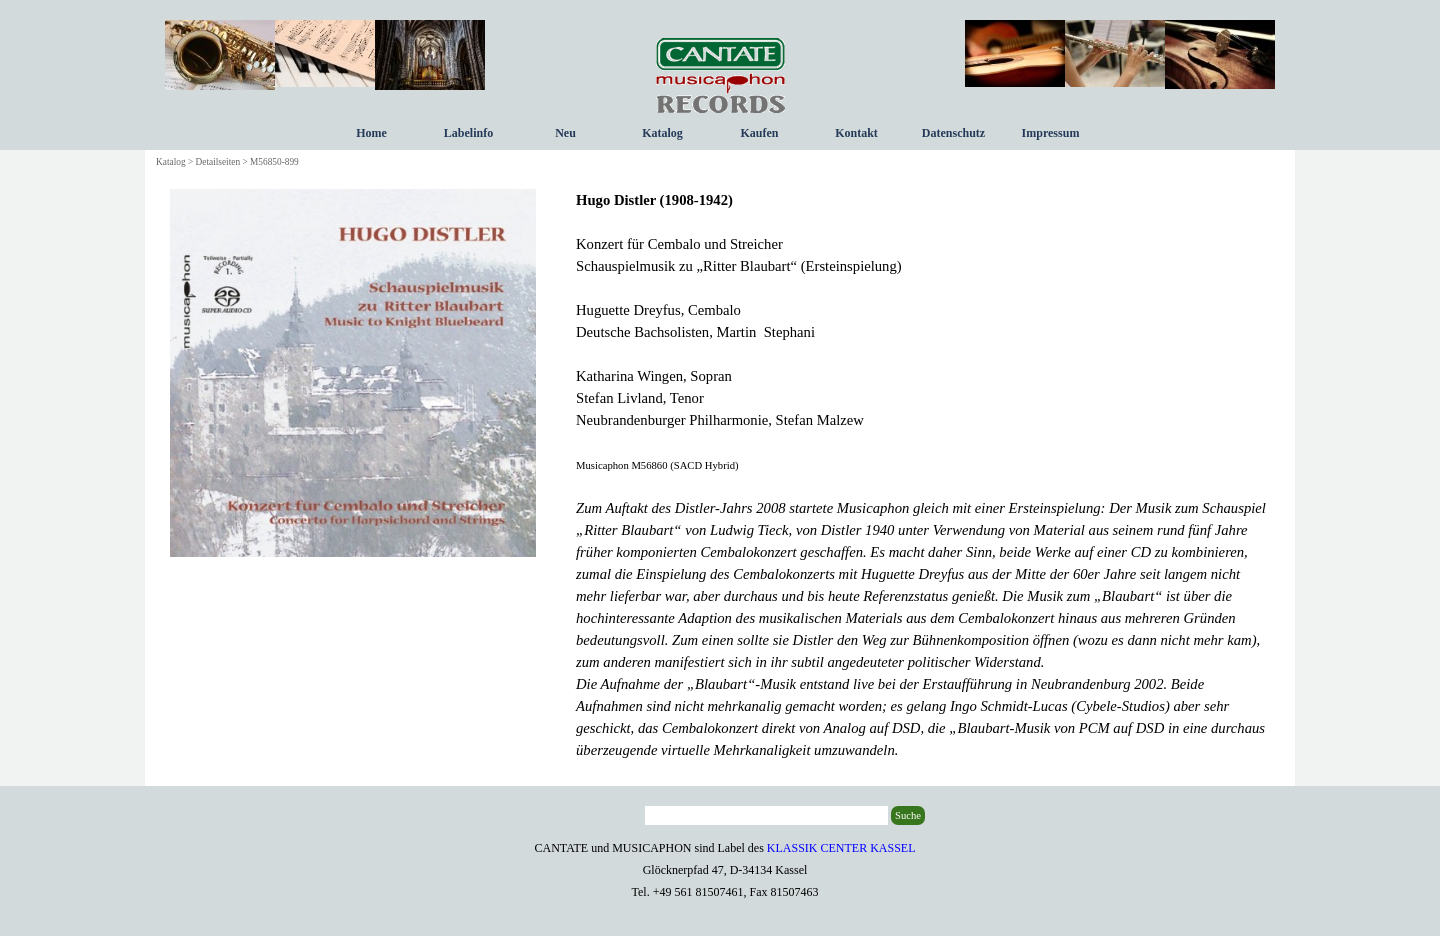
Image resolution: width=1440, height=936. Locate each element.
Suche (908, 815)
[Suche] (766, 815)
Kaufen (759, 133)
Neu (565, 133)
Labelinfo (468, 133)
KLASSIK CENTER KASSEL (841, 848)
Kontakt (856, 133)
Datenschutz (953, 133)
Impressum (1051, 133)
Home (371, 133)
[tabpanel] (923, 475)
